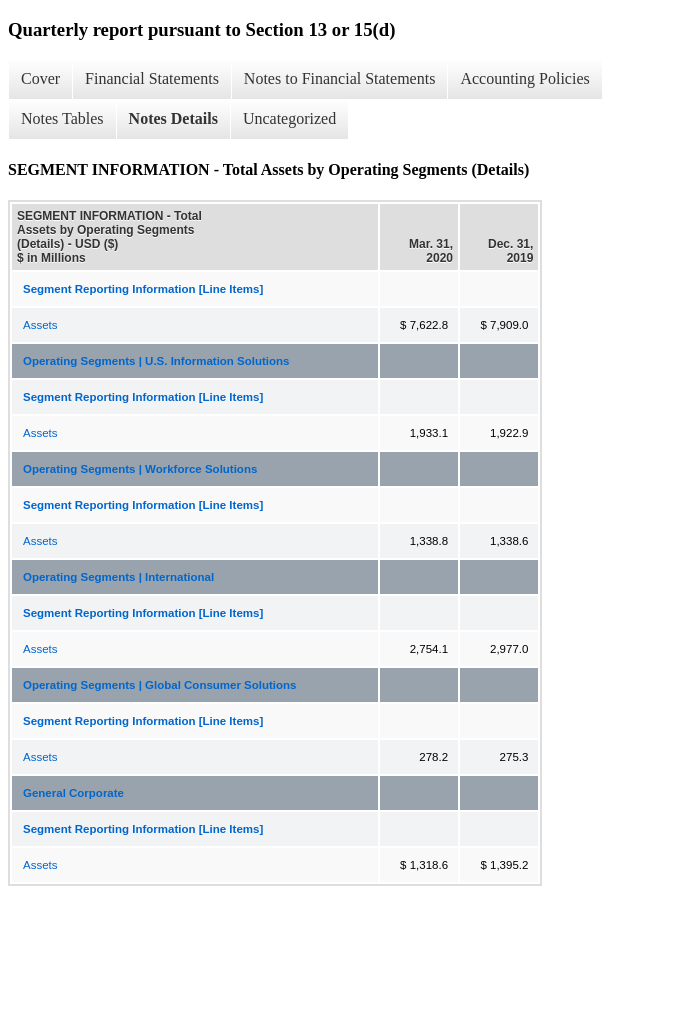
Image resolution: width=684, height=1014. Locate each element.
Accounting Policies (524, 78)
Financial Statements (152, 78)
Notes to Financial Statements (340, 78)
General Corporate (73, 793)
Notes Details (173, 118)
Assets (40, 325)
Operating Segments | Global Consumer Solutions (160, 685)
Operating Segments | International (118, 577)
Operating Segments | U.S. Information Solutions (156, 361)
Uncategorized (289, 118)
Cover (40, 78)
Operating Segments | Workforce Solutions (140, 469)
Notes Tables (62, 118)
